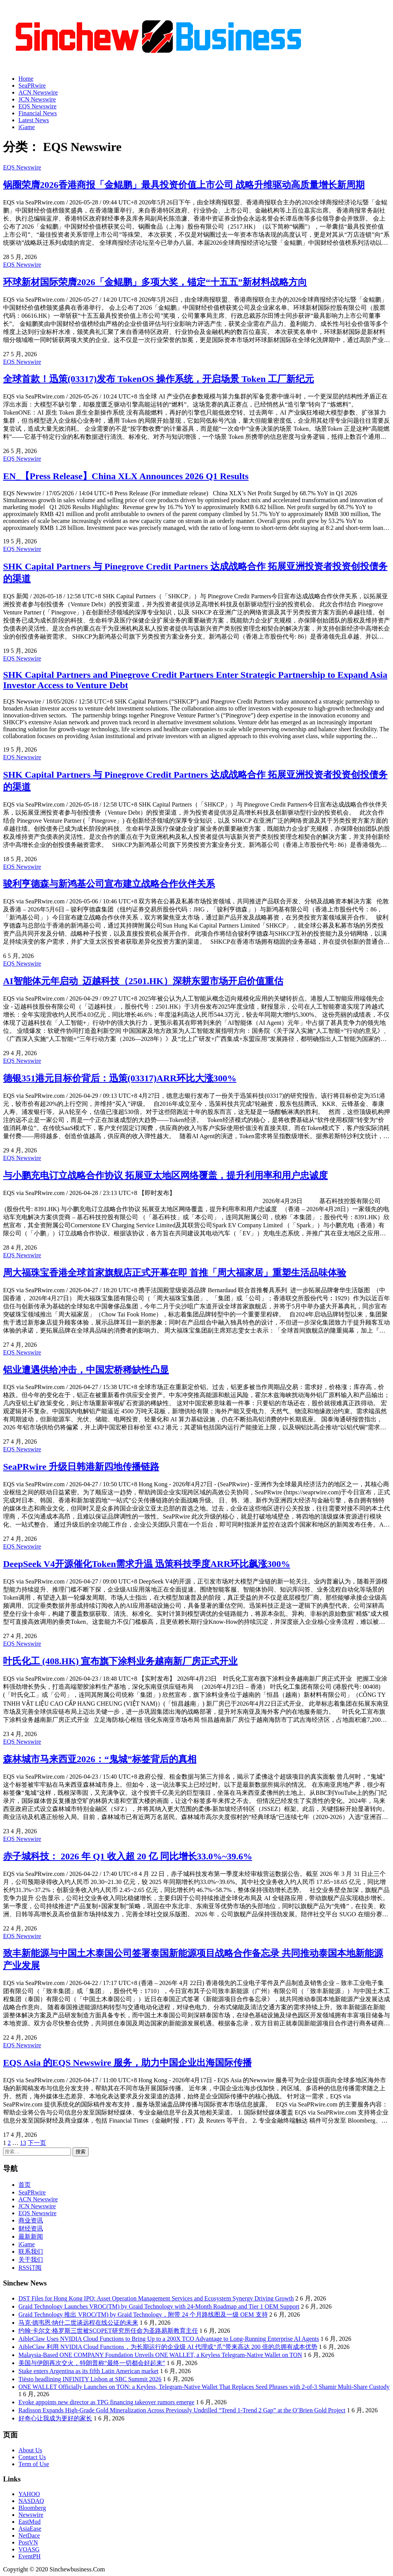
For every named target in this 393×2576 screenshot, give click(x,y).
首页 (24, 2184)
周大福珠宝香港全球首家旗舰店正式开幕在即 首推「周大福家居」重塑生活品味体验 (174, 1273)
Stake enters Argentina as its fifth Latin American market (88, 2371)
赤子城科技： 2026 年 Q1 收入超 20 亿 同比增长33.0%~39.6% (127, 1856)
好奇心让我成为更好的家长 (55, 2418)
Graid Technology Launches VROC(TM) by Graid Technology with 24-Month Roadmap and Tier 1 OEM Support (158, 2306)
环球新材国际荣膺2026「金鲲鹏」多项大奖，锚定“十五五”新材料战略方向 (155, 282)
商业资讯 (30, 2220)
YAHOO (29, 2494)
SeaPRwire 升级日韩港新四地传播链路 (81, 1467)
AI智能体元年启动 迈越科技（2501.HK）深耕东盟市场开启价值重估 (143, 981)
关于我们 (30, 2259)
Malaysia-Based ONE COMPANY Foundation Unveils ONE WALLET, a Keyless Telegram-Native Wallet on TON (160, 2355)
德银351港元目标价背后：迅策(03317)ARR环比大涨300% (119, 1078)
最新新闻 (30, 2236)
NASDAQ (31, 2501)
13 (23, 2142)
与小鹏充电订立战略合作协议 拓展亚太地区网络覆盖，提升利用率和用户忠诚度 (165, 1175)
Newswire (30, 2514)
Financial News (37, 113)
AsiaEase (29, 2528)
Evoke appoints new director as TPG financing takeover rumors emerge (106, 2402)
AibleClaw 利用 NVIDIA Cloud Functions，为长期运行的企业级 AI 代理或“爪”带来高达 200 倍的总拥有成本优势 (167, 2347)
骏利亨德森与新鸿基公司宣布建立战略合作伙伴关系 (109, 884)
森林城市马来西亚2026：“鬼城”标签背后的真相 (99, 1759)
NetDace (29, 2535)
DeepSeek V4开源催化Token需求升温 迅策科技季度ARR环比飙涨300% (146, 1564)
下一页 (37, 2142)
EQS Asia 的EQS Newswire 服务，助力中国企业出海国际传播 (127, 2063)
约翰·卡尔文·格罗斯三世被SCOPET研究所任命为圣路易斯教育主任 (108, 2330)
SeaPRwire (32, 85)
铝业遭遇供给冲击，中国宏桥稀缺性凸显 (86, 1370)
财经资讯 (30, 2228)
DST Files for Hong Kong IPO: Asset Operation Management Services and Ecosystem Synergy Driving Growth (156, 2298)
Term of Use (33, 2464)
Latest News (33, 120)
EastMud (29, 2521)
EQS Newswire (37, 106)
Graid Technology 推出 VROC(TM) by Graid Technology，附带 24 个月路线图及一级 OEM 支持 (143, 2314)
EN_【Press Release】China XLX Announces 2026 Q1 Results (126, 476)
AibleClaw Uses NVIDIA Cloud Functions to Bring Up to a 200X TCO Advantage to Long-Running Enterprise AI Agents (168, 2338)
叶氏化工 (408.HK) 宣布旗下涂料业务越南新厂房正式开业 (120, 1661)
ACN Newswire (38, 92)
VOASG (29, 2549)
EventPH (29, 2556)
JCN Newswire (37, 99)
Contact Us (32, 2457)
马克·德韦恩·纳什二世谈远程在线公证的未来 (78, 2322)
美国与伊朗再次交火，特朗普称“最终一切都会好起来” (91, 2363)
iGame (26, 127)
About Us (30, 2450)
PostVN (28, 2542)
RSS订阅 (29, 2267)
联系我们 (30, 2251)
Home (25, 78)
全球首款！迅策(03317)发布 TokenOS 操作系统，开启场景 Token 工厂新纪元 (158, 379)
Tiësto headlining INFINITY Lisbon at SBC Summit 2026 (90, 2379)
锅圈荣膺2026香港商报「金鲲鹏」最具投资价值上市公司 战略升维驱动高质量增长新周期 (184, 185)
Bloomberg (32, 2508)
